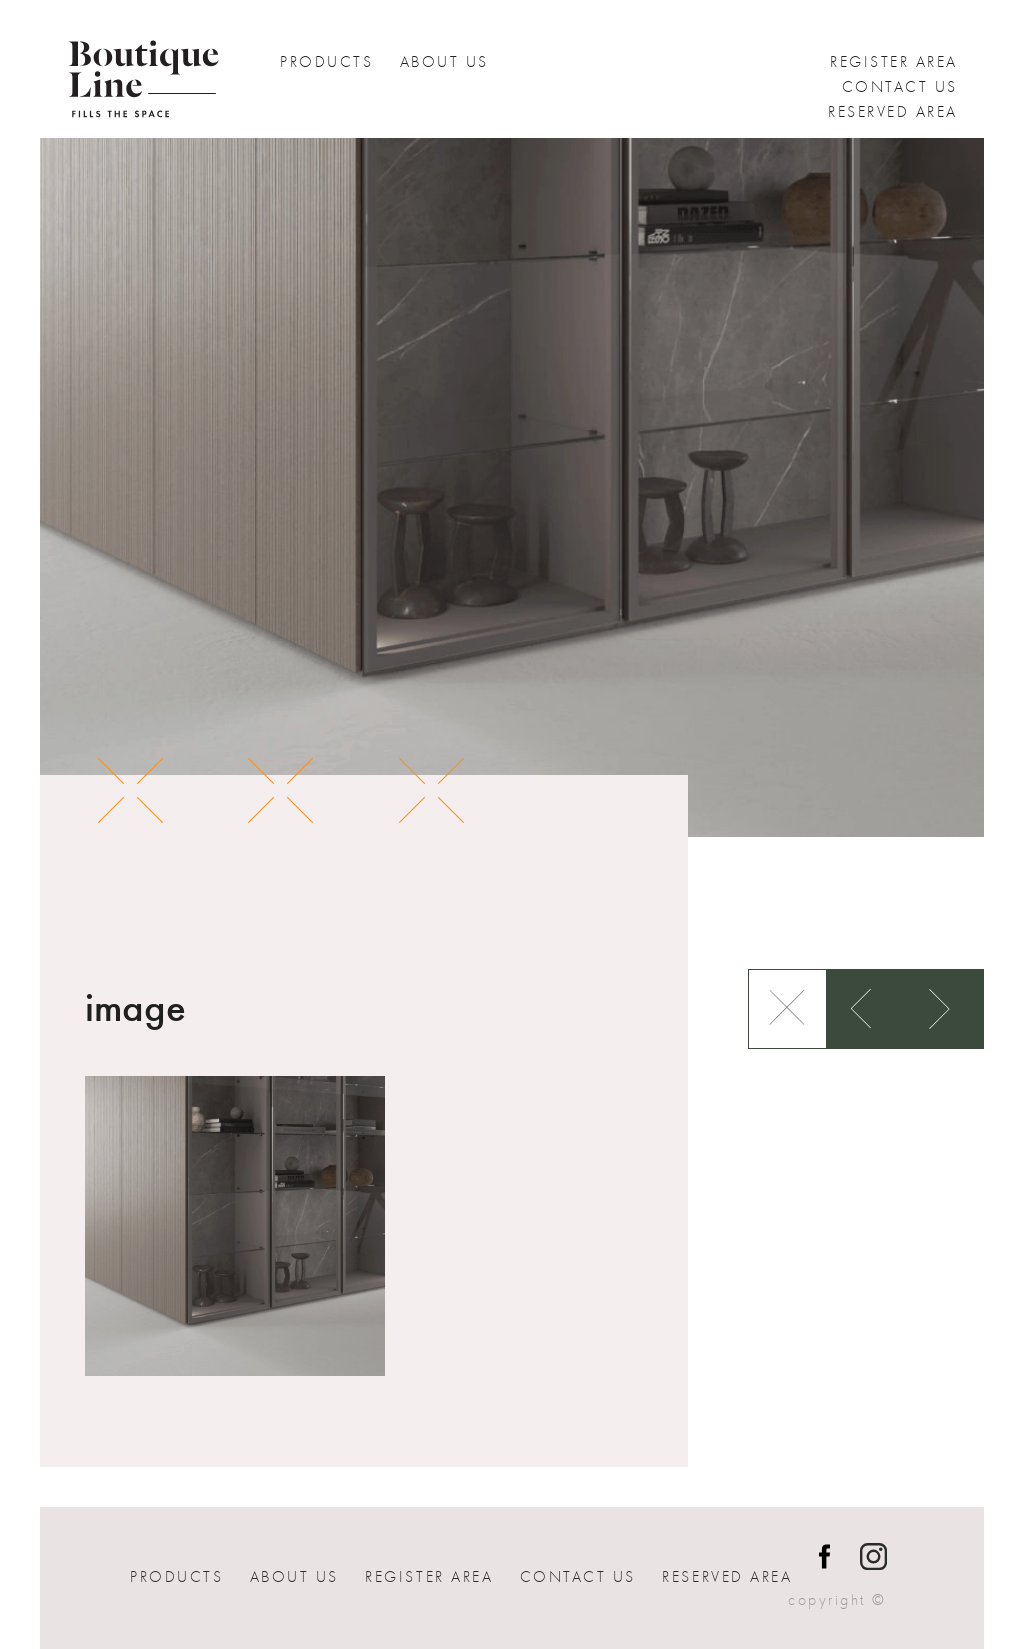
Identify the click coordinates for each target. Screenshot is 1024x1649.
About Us (444, 62)
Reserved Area (893, 112)
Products (326, 62)
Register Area (894, 62)
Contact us (900, 87)
